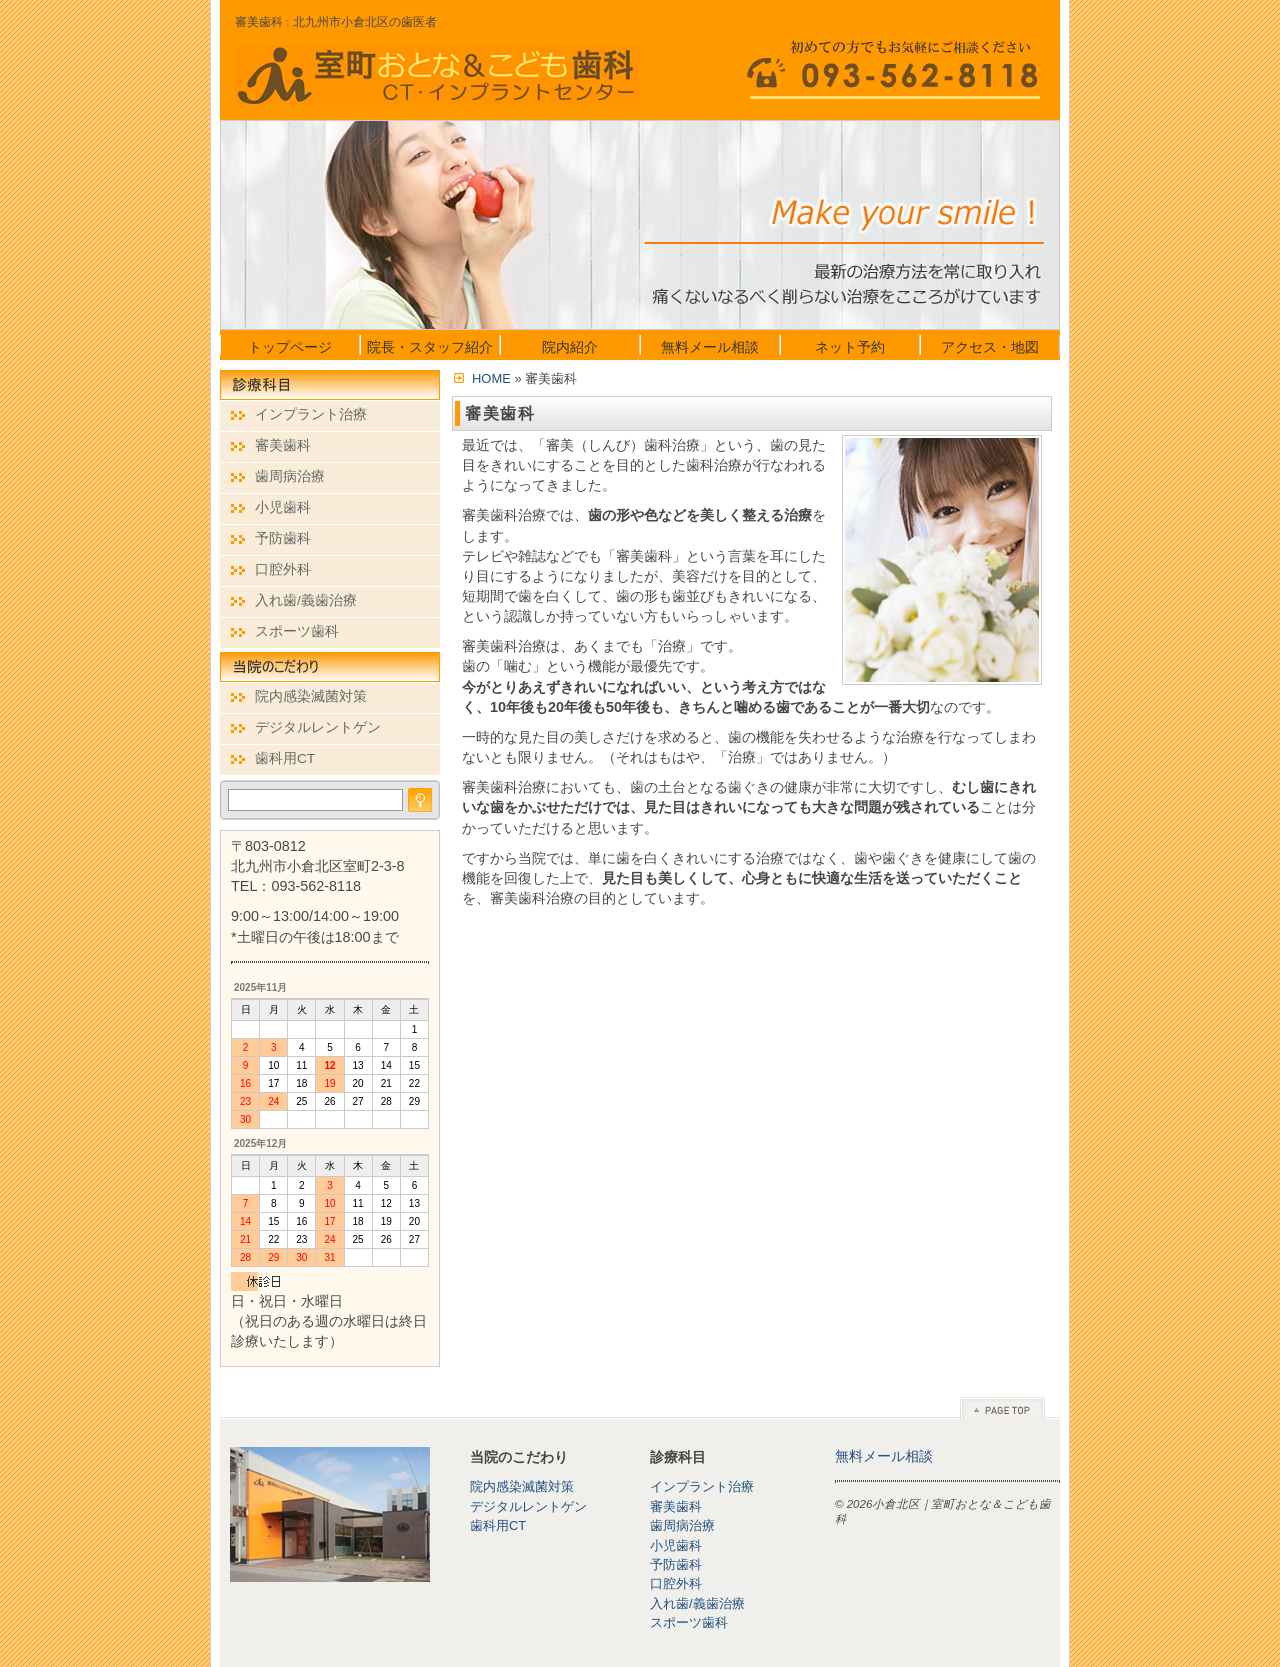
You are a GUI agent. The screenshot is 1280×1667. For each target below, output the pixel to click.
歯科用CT (285, 758)
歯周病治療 (290, 476)
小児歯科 (283, 507)
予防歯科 (283, 538)
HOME (491, 378)
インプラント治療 (311, 414)
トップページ (290, 347)
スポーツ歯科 (297, 631)
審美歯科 (283, 445)
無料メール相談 (710, 347)
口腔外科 (283, 569)
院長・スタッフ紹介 (430, 347)
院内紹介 (570, 347)
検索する (420, 800)
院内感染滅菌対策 (311, 696)
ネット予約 (850, 347)
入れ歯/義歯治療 (306, 600)
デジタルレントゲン (318, 727)
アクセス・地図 (990, 347)
